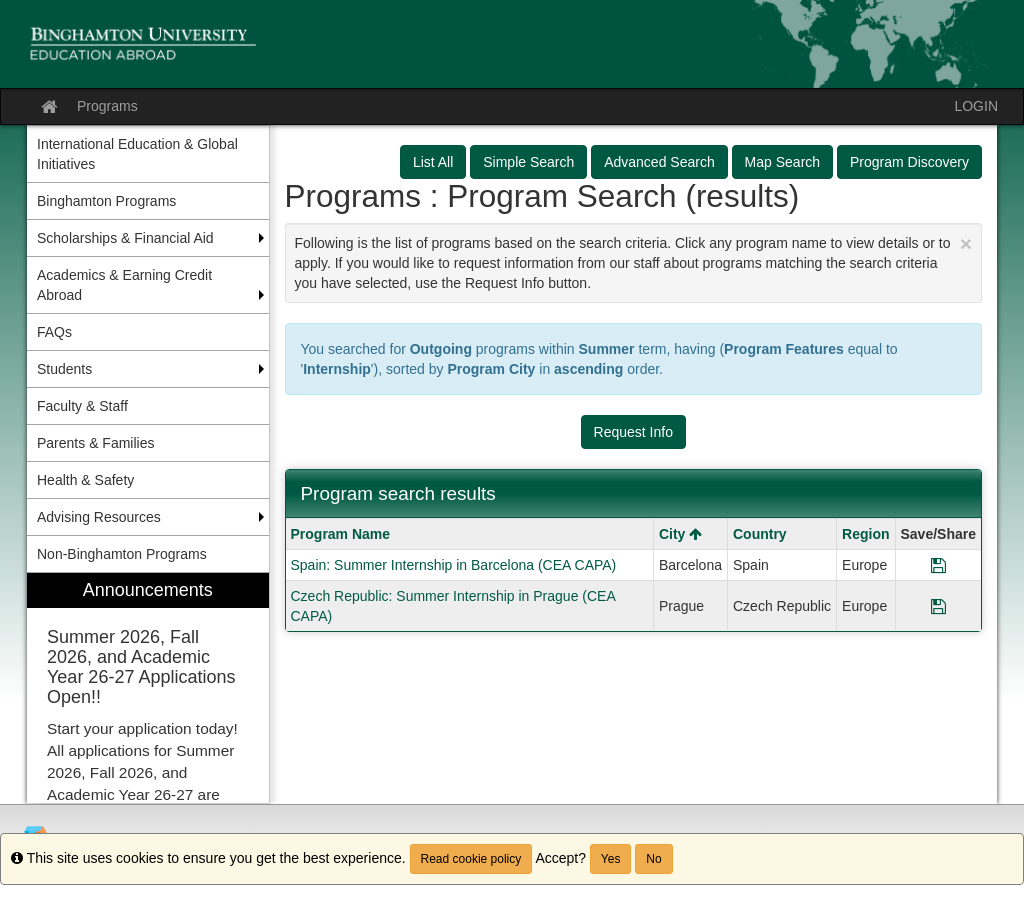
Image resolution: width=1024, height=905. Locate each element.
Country (760, 534)
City (680, 534)
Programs (107, 106)
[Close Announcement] (966, 243)
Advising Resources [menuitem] (99, 517)
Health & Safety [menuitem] (85, 480)
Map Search (782, 162)
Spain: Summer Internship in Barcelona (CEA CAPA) (454, 565)
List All (433, 162)
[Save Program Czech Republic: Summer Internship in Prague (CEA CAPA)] (938, 606)
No (653, 859)
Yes (611, 859)
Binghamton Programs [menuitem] (106, 201)
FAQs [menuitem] (54, 332)
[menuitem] (148, 688)
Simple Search (528, 162)
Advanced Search (659, 162)
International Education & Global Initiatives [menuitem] (137, 154)
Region (865, 534)
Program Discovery (909, 162)
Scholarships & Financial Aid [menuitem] (125, 238)
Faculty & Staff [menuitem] (82, 406)
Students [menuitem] (64, 369)
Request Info (633, 432)
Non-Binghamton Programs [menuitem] (122, 554)
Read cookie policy (471, 859)
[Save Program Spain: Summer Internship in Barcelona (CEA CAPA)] (938, 565)
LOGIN (976, 106)
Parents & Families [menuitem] (95, 443)
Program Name (341, 534)
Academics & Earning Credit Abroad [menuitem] (124, 285)
